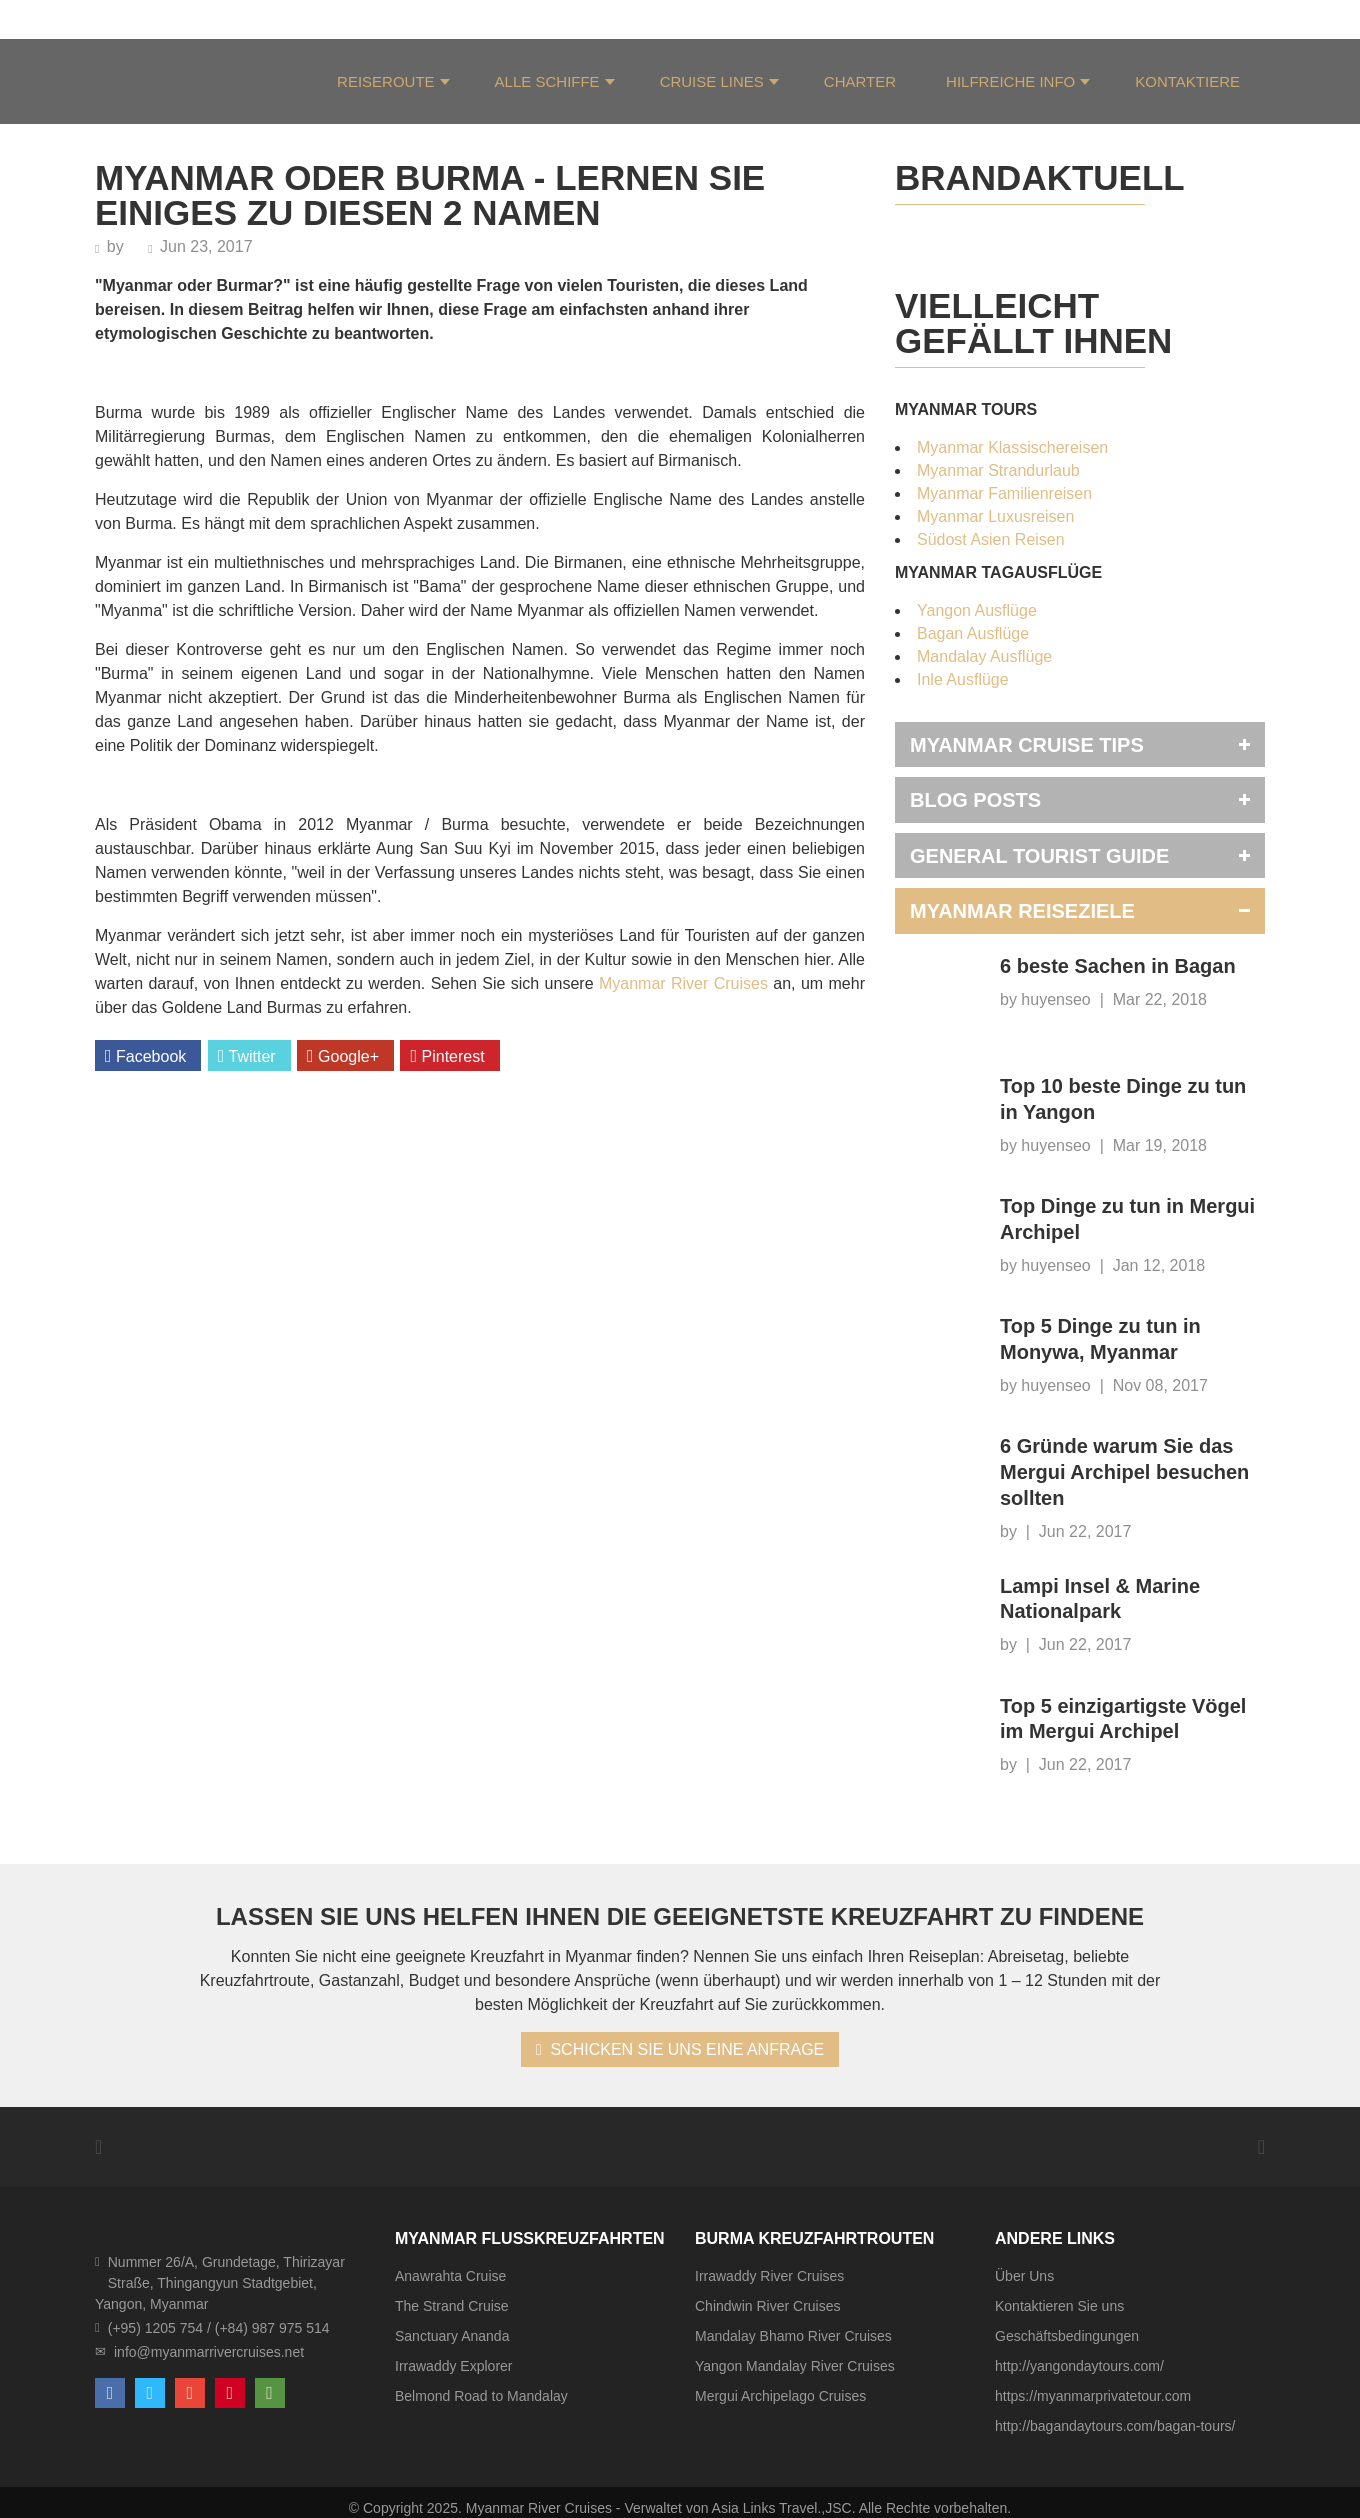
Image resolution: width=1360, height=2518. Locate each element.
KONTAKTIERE (1187, 81)
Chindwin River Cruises (768, 2306)
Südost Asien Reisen (991, 539)
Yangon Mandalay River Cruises (795, 2366)
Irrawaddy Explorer (454, 2366)
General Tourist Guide (1039, 856)
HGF (427, 18)
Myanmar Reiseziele (1022, 911)
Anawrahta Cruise (450, 2276)
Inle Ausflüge (963, 679)
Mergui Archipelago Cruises (780, 2396)
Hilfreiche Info (1010, 81)
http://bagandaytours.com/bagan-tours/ (1115, 2426)
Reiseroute (386, 81)
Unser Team (230, 18)
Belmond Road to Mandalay (481, 2396)
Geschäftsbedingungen (1067, 2336)
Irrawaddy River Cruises (769, 2276)
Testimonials (341, 18)
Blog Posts (975, 800)
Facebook (145, 1056)
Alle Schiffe (547, 81)
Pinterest (447, 1056)
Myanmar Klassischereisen (1012, 447)
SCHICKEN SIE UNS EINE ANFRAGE (680, 2049)
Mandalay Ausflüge (984, 656)
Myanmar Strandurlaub (998, 470)
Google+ (343, 1056)
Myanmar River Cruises (683, 983)
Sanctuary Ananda (452, 2336)
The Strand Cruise (452, 2306)
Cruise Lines (712, 81)
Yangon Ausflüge (977, 610)
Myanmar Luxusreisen (995, 516)
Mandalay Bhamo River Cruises (793, 2336)
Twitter (247, 1056)
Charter (860, 81)
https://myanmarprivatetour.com (1093, 2396)
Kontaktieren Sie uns (1059, 2306)
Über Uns (129, 18)
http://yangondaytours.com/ (1079, 2366)
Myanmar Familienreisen (1004, 493)
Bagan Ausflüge (973, 633)
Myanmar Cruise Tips (1027, 745)
